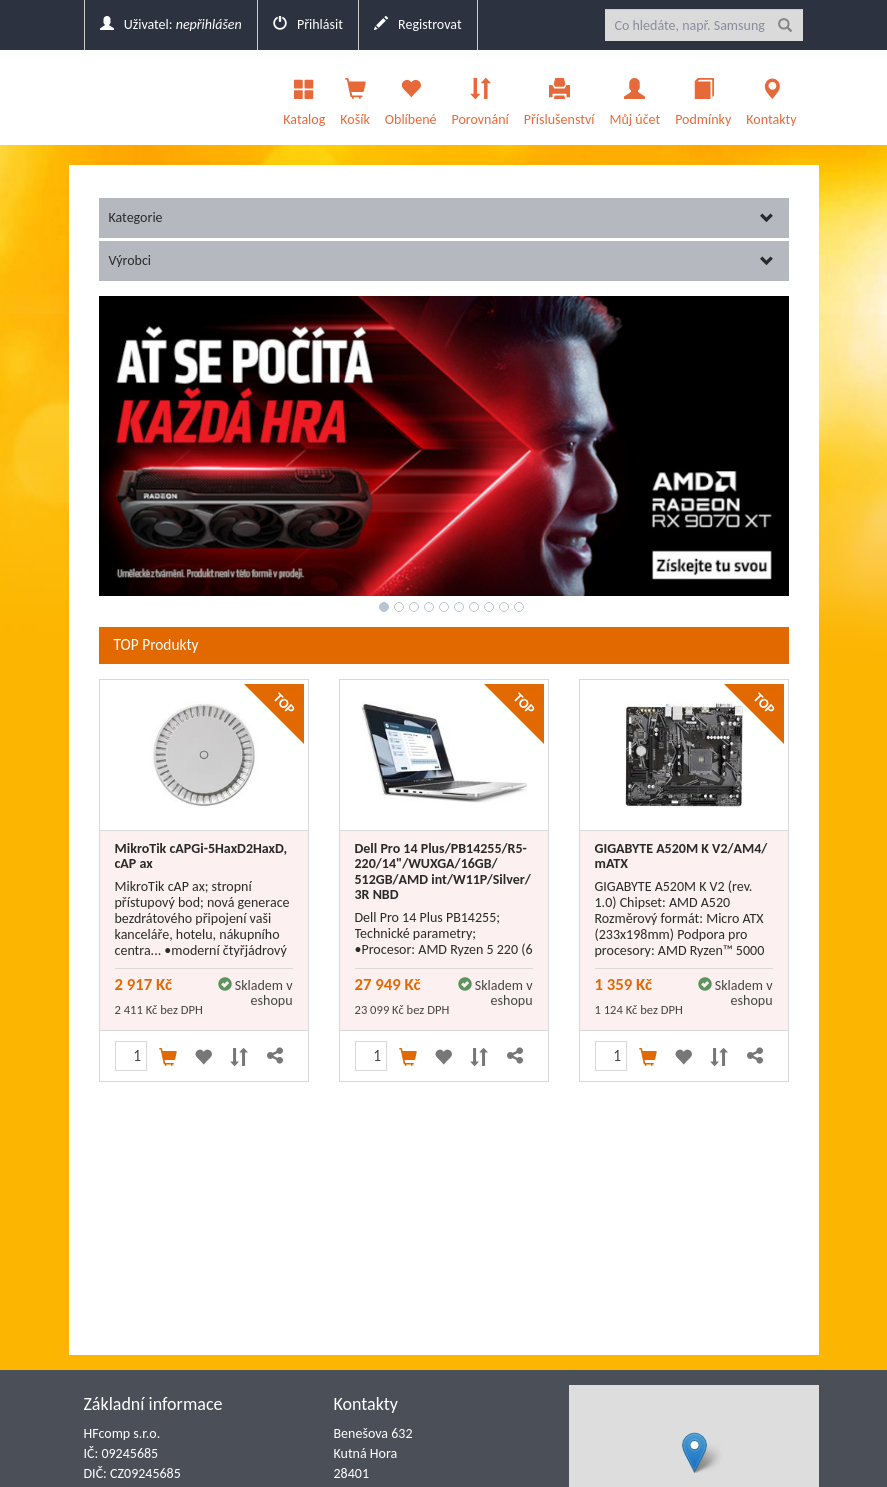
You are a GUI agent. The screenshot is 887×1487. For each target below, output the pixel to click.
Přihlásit (308, 24)
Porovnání (479, 97)
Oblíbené (411, 97)
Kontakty (771, 97)
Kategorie (441, 217)
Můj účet (634, 97)
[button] (694, 1452)
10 (519, 607)
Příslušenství (559, 97)
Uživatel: (171, 24)
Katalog (304, 97)
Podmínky (703, 97)
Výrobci (441, 260)
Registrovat (418, 24)
